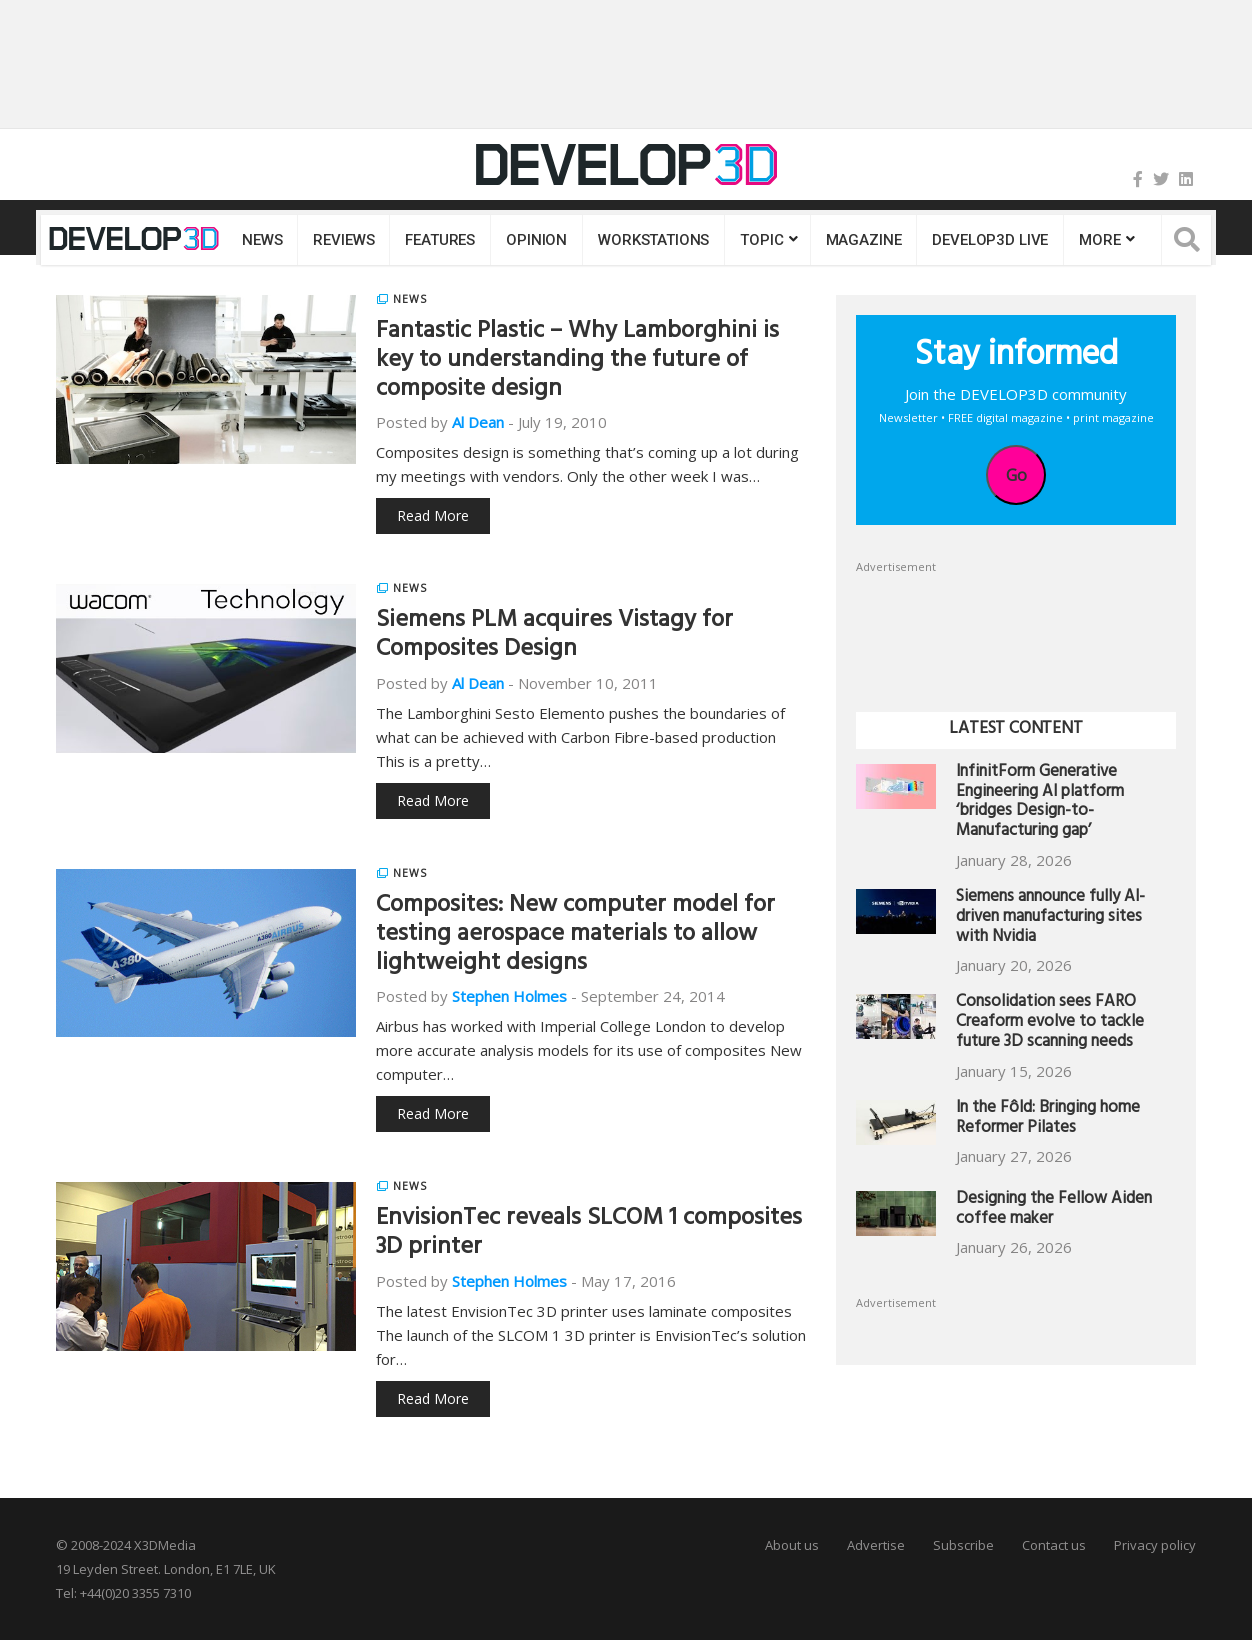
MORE (1099, 240)
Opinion (536, 240)
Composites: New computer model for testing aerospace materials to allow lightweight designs (575, 936)
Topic (761, 240)
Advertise (876, 1545)
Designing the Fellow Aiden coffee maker (1054, 1210)
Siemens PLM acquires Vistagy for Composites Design (554, 636)
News (262, 240)
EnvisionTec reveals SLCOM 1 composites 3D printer (589, 1234)
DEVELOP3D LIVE (990, 240)
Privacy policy (1155, 1545)
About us (792, 1545)
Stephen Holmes (509, 996)
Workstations (653, 240)
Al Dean (478, 422)
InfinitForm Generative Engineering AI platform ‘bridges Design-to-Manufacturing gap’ (1040, 803)
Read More (433, 515)
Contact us (1054, 1545)
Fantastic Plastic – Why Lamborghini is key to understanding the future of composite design (577, 362)
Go (1016, 475)
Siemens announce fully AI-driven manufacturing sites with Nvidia (1050, 918)
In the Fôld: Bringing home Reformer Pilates (1048, 1119)
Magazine (864, 240)
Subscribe (963, 1545)
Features (440, 240)
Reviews (343, 240)
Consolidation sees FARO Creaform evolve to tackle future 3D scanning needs (1050, 1023)
